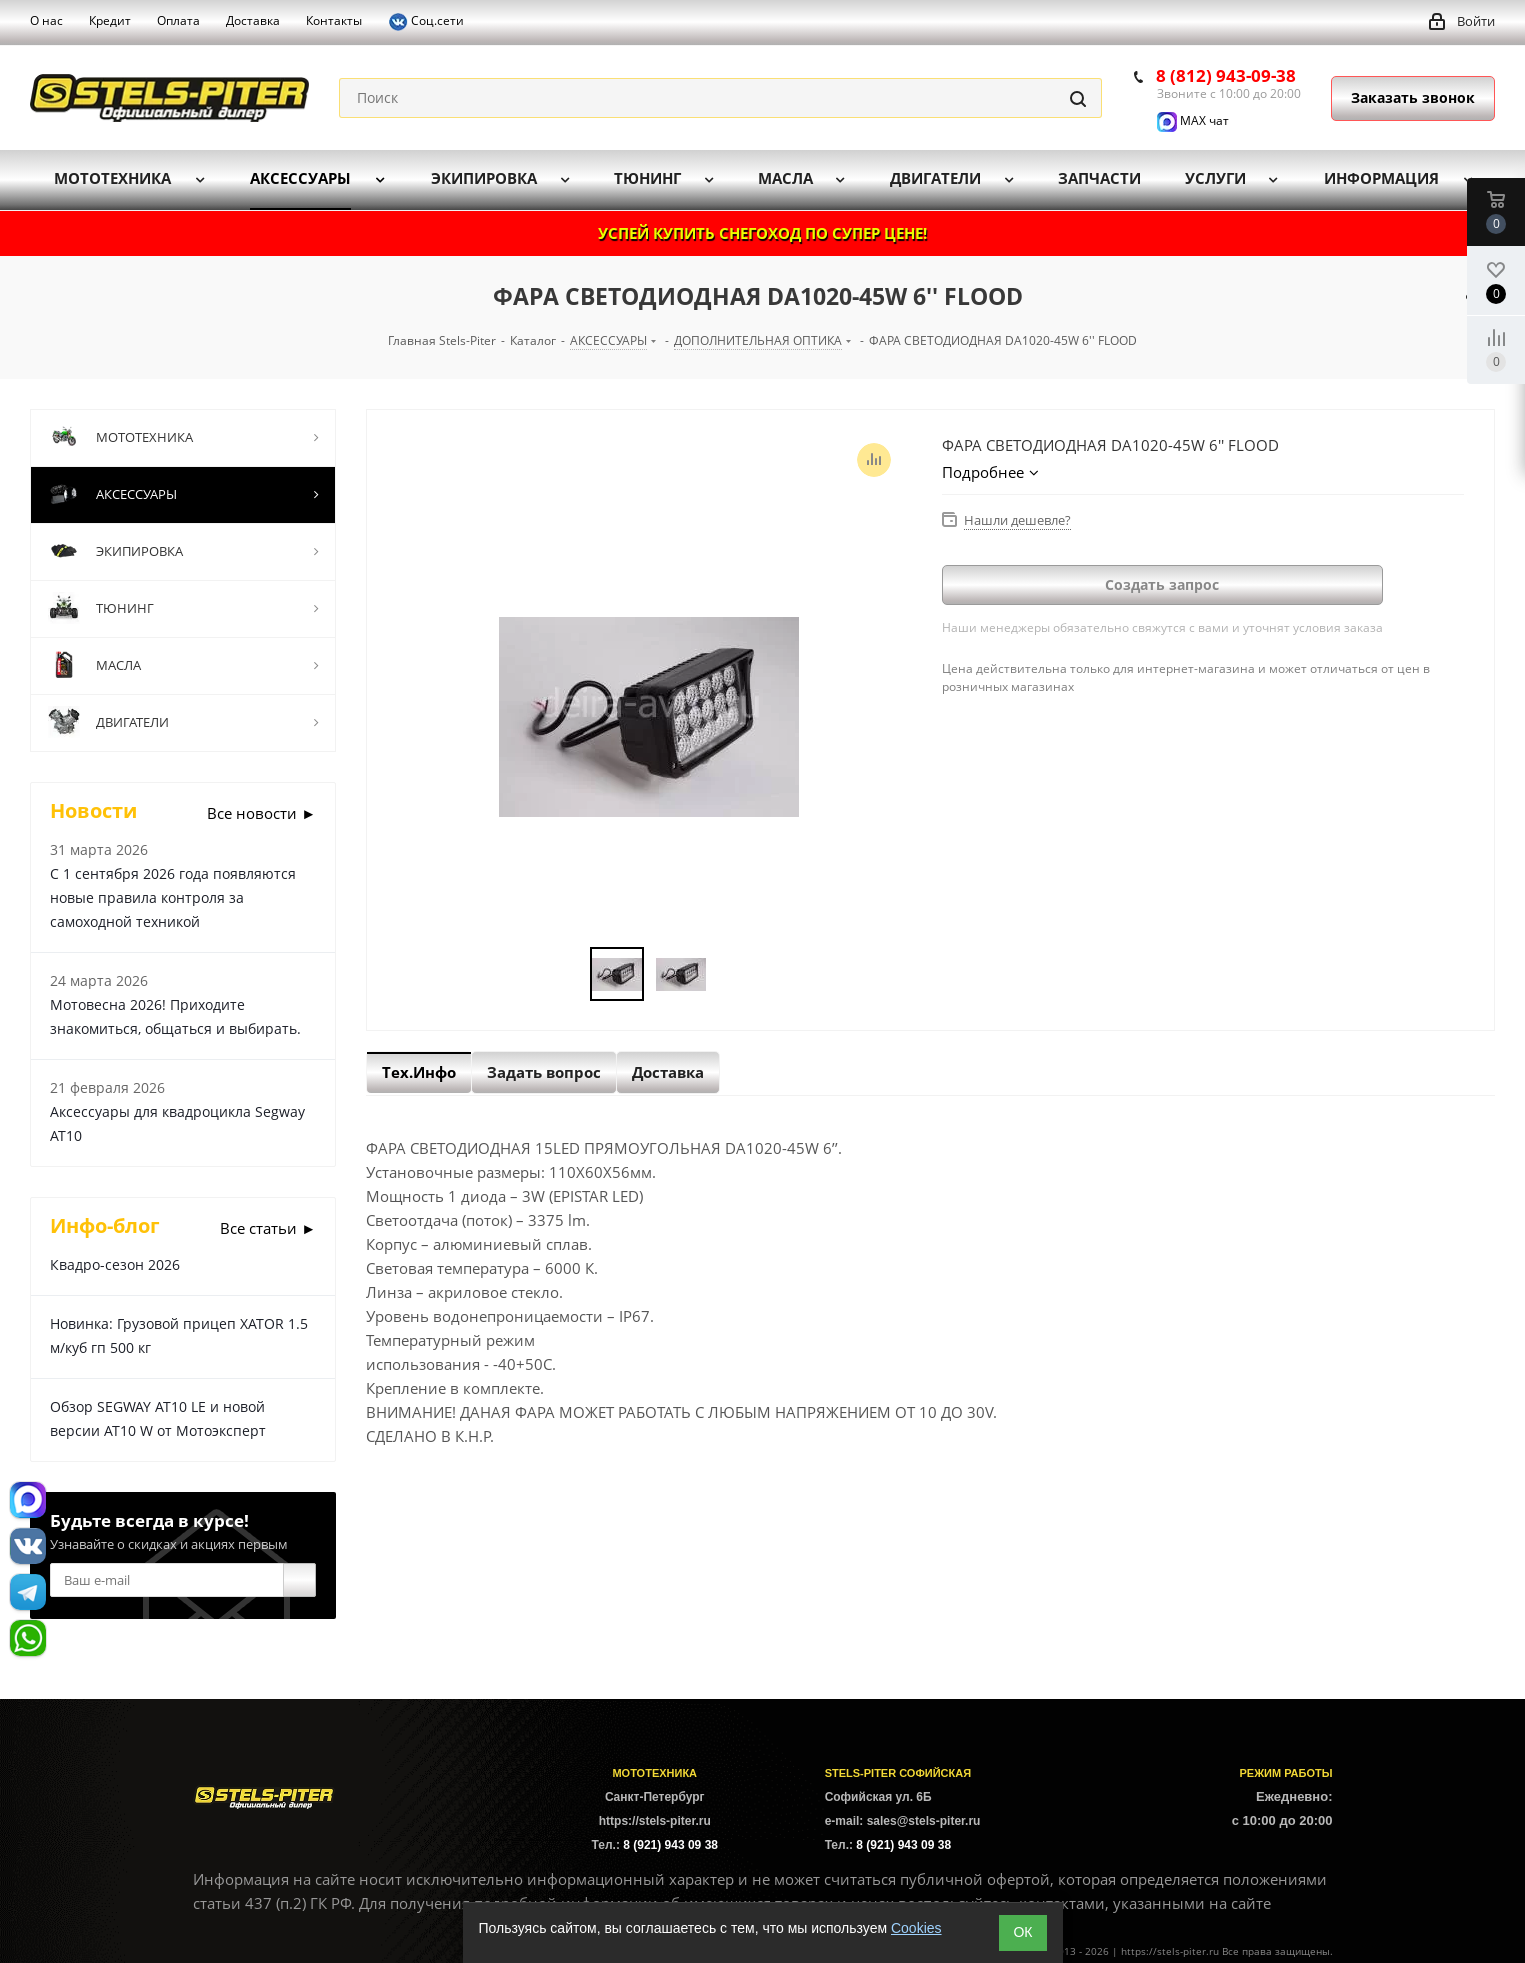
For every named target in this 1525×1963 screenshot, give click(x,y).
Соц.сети (426, 22)
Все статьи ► (268, 1228)
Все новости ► (261, 813)
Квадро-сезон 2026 (115, 1264)
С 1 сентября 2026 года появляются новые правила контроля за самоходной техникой (173, 897)
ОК (1022, 1932)
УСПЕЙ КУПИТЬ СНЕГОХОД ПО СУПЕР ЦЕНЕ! (762, 233)
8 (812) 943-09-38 (1226, 75)
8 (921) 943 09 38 (670, 1845)
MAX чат (1193, 120)
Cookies (916, 1928)
